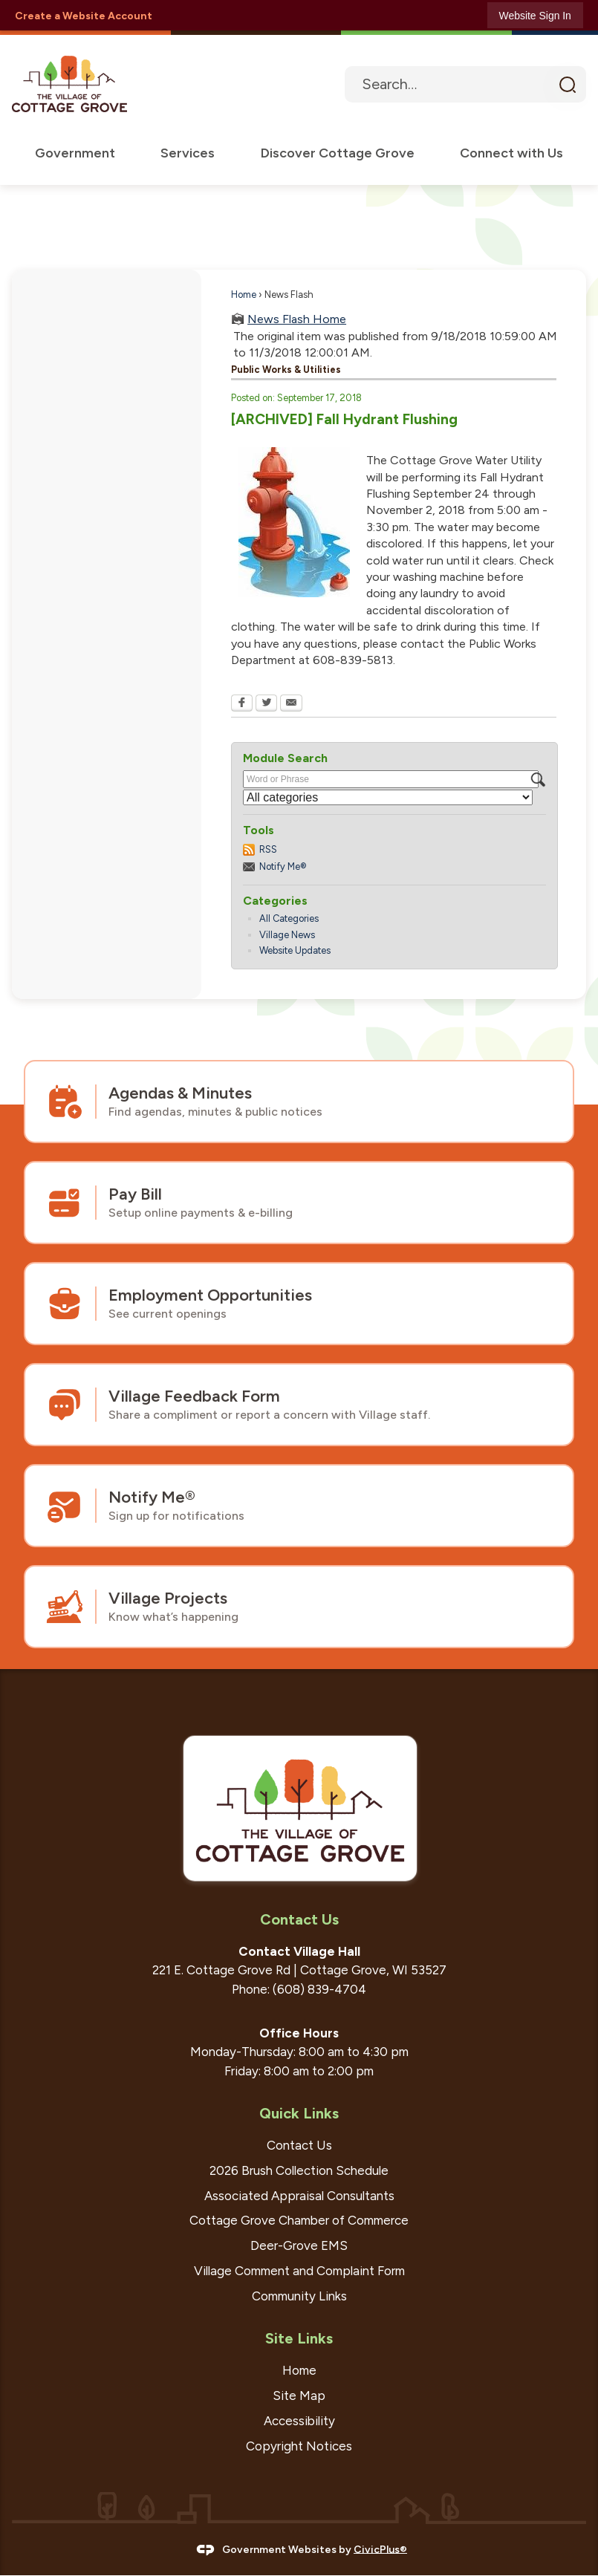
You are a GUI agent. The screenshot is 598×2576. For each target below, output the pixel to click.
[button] (567, 85)
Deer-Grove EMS (299, 2246)
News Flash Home (296, 320)
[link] (535, 15)
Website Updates (295, 951)
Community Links (299, 2296)
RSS (268, 850)
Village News (287, 935)
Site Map (299, 2396)
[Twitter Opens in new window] (266, 705)
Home (243, 295)
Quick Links (299, 2114)
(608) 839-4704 (319, 1990)
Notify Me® (282, 867)
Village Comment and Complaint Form (299, 2271)
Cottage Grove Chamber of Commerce (299, 2221)
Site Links (299, 2339)
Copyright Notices (299, 2446)
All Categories (289, 919)
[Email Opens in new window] (291, 705)
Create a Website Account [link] (83, 16)
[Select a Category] (388, 798)
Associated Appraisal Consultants (299, 2196)
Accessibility (299, 2421)
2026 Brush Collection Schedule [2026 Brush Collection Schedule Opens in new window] (299, 2171)
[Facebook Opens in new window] (242, 705)
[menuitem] (73, 154)
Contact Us (299, 2145)
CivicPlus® (380, 2549)
